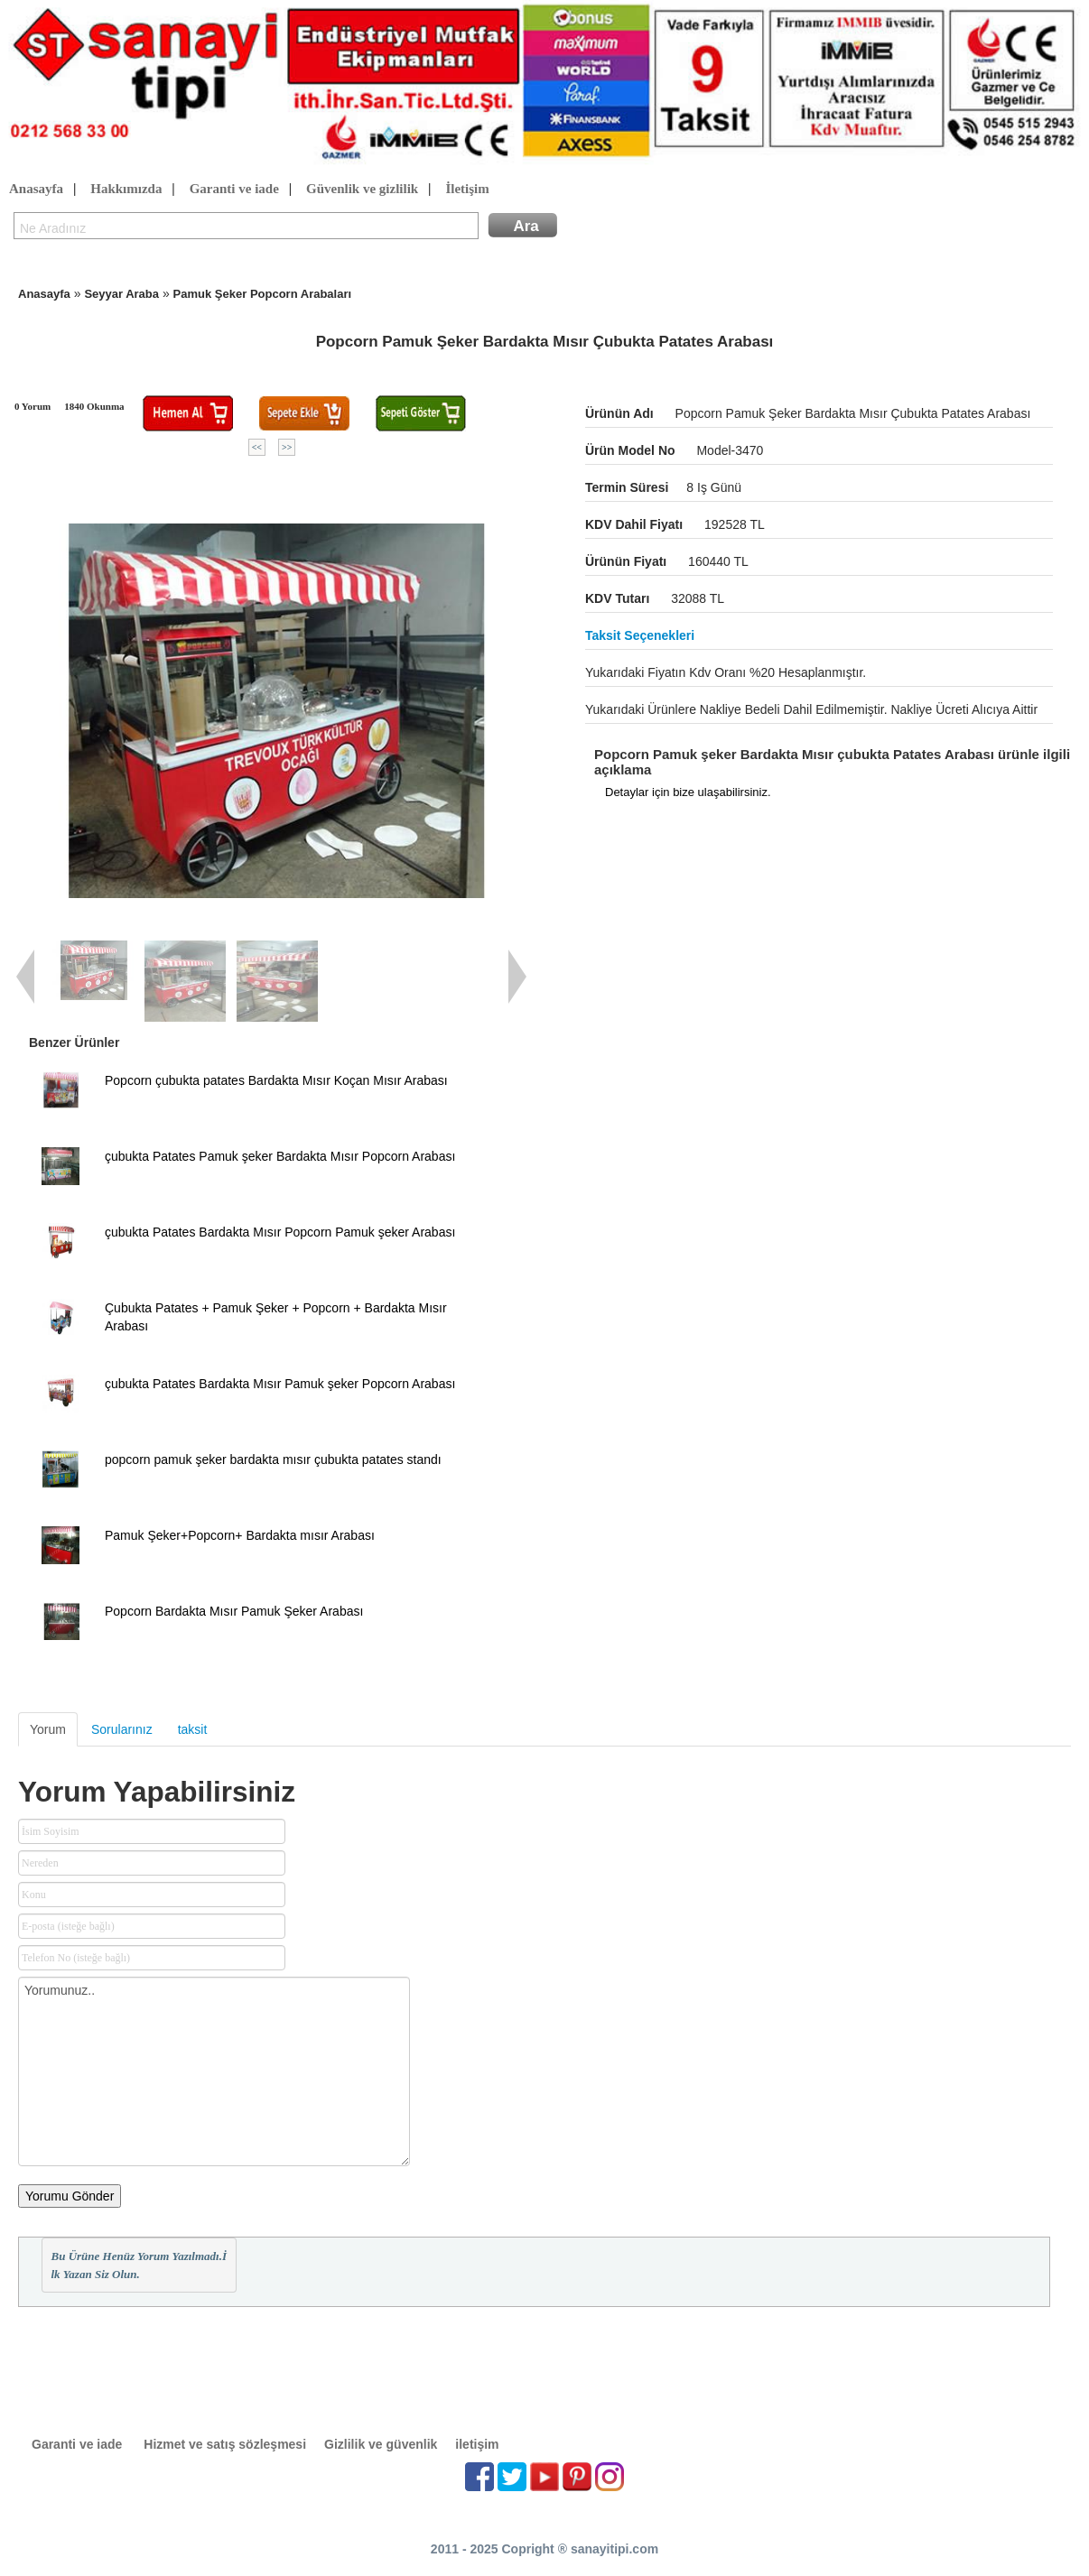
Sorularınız (122, 1729)
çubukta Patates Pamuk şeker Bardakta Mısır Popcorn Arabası (280, 1156)
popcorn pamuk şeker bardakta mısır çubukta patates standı (273, 1459)
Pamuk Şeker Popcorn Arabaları (262, 294)
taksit (193, 1729)
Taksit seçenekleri (639, 635)
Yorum (48, 1729)
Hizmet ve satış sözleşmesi (225, 2444)
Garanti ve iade (234, 189)
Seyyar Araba (121, 294)
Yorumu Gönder (69, 2196)
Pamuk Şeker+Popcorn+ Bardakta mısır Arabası (240, 1535)
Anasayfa (36, 189)
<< (257, 447)
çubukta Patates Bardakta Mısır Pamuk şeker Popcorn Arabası (280, 1383)
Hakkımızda (126, 189)
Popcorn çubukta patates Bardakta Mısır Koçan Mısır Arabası (276, 1080)
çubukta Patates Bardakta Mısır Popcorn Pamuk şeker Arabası (280, 1232)
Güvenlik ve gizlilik (362, 189)
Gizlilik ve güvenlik (380, 2444)
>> (287, 447)
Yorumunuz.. (214, 2071)
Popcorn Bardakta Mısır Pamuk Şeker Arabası (234, 1611)
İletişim (467, 189)
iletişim (476, 2444)
